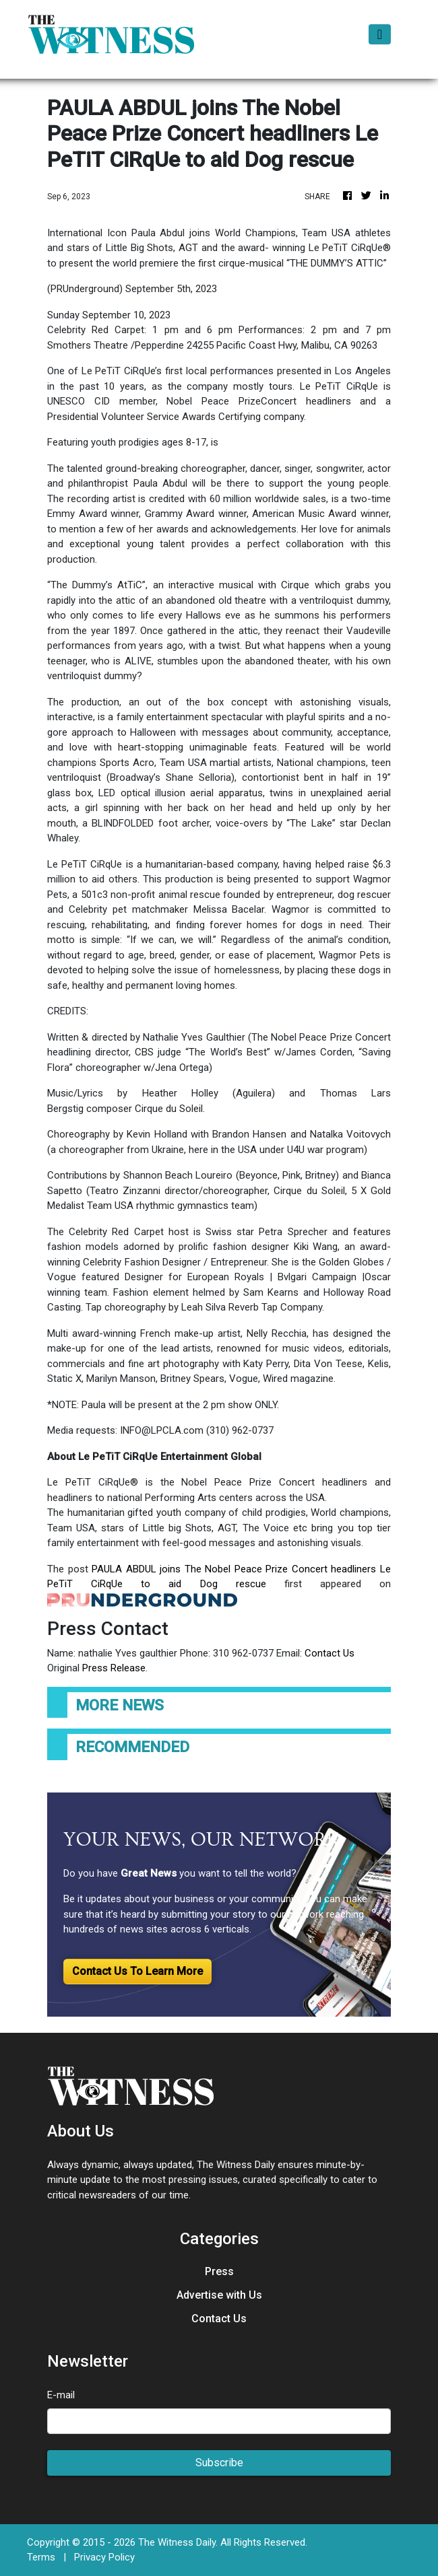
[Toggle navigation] (380, 34)
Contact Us (329, 1653)
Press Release (114, 1668)
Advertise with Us (219, 2295)
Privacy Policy (104, 2557)
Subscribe (219, 2462)
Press (219, 2271)
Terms (41, 2557)
